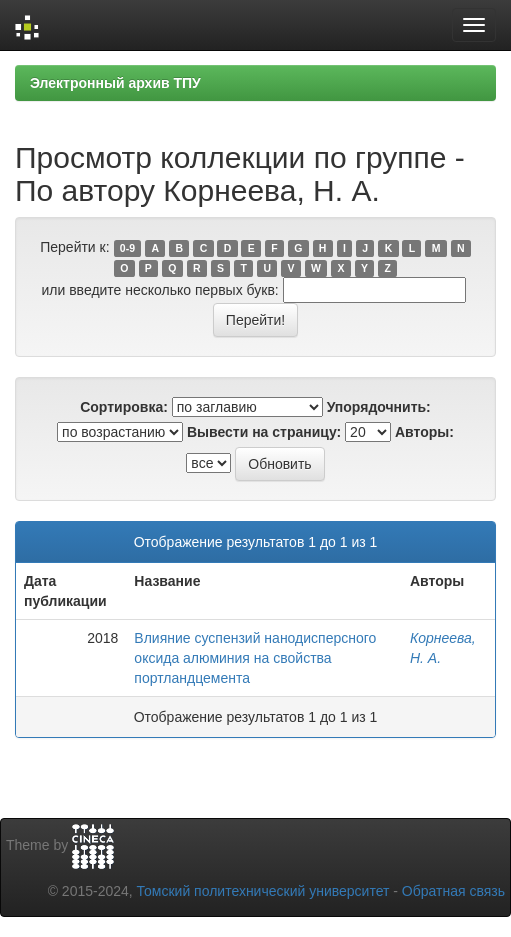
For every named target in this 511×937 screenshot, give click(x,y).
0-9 (127, 248)
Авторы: (424, 432)
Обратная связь (453, 891)
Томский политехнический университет (263, 891)
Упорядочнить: (379, 407)
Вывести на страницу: (264, 432)
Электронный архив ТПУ (115, 83)
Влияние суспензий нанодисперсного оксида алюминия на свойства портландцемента (255, 658)
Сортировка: (124, 407)
